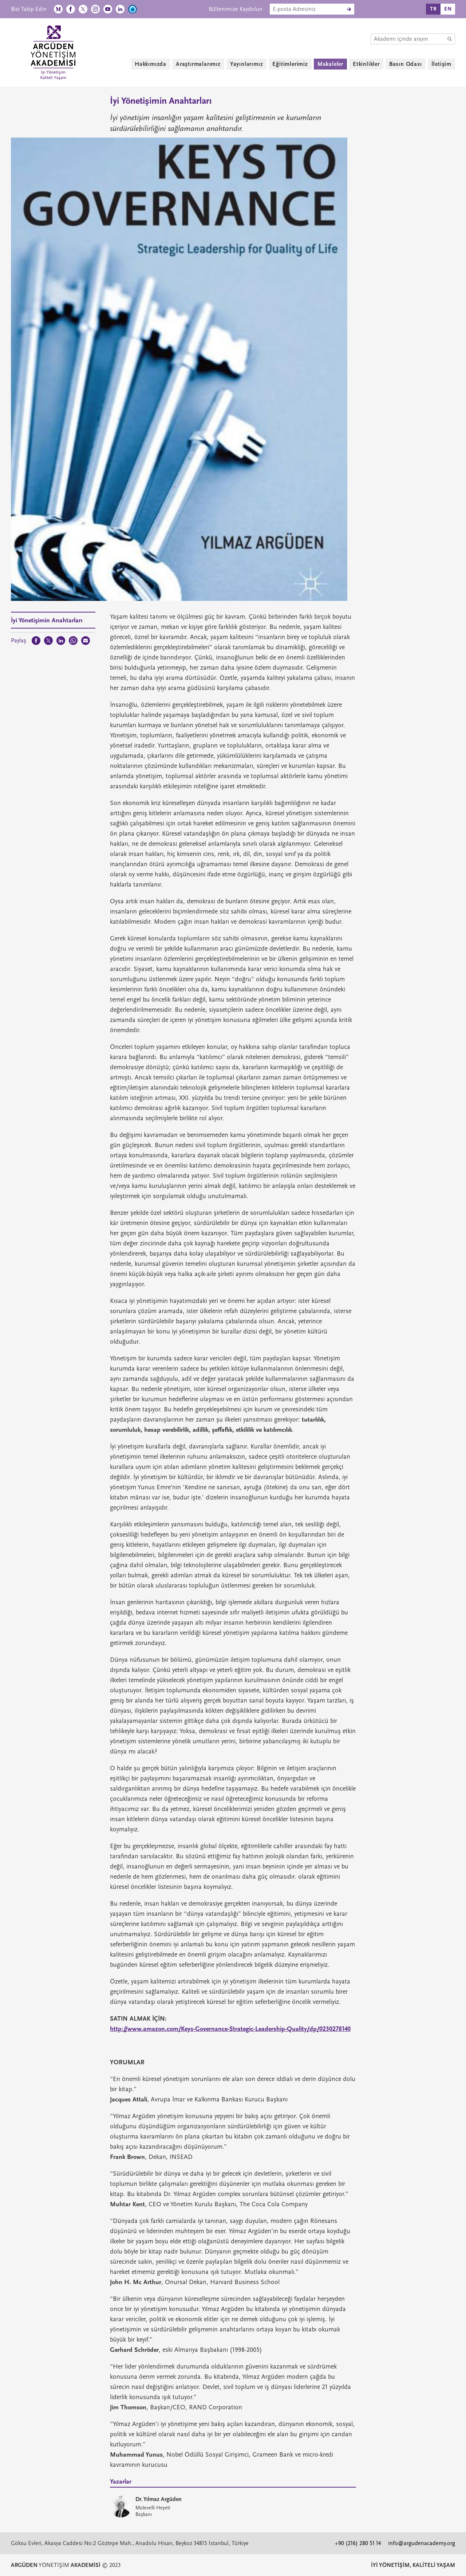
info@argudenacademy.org (421, 2543)
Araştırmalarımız (198, 64)
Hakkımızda (150, 64)
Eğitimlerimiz (290, 64)
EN (448, 9)
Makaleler (330, 64)
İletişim (441, 64)
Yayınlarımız (246, 64)
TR (433, 9)
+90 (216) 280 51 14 (358, 2543)
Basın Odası (405, 64)
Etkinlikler (366, 64)
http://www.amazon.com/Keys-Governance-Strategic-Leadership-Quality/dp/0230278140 (230, 2029)
